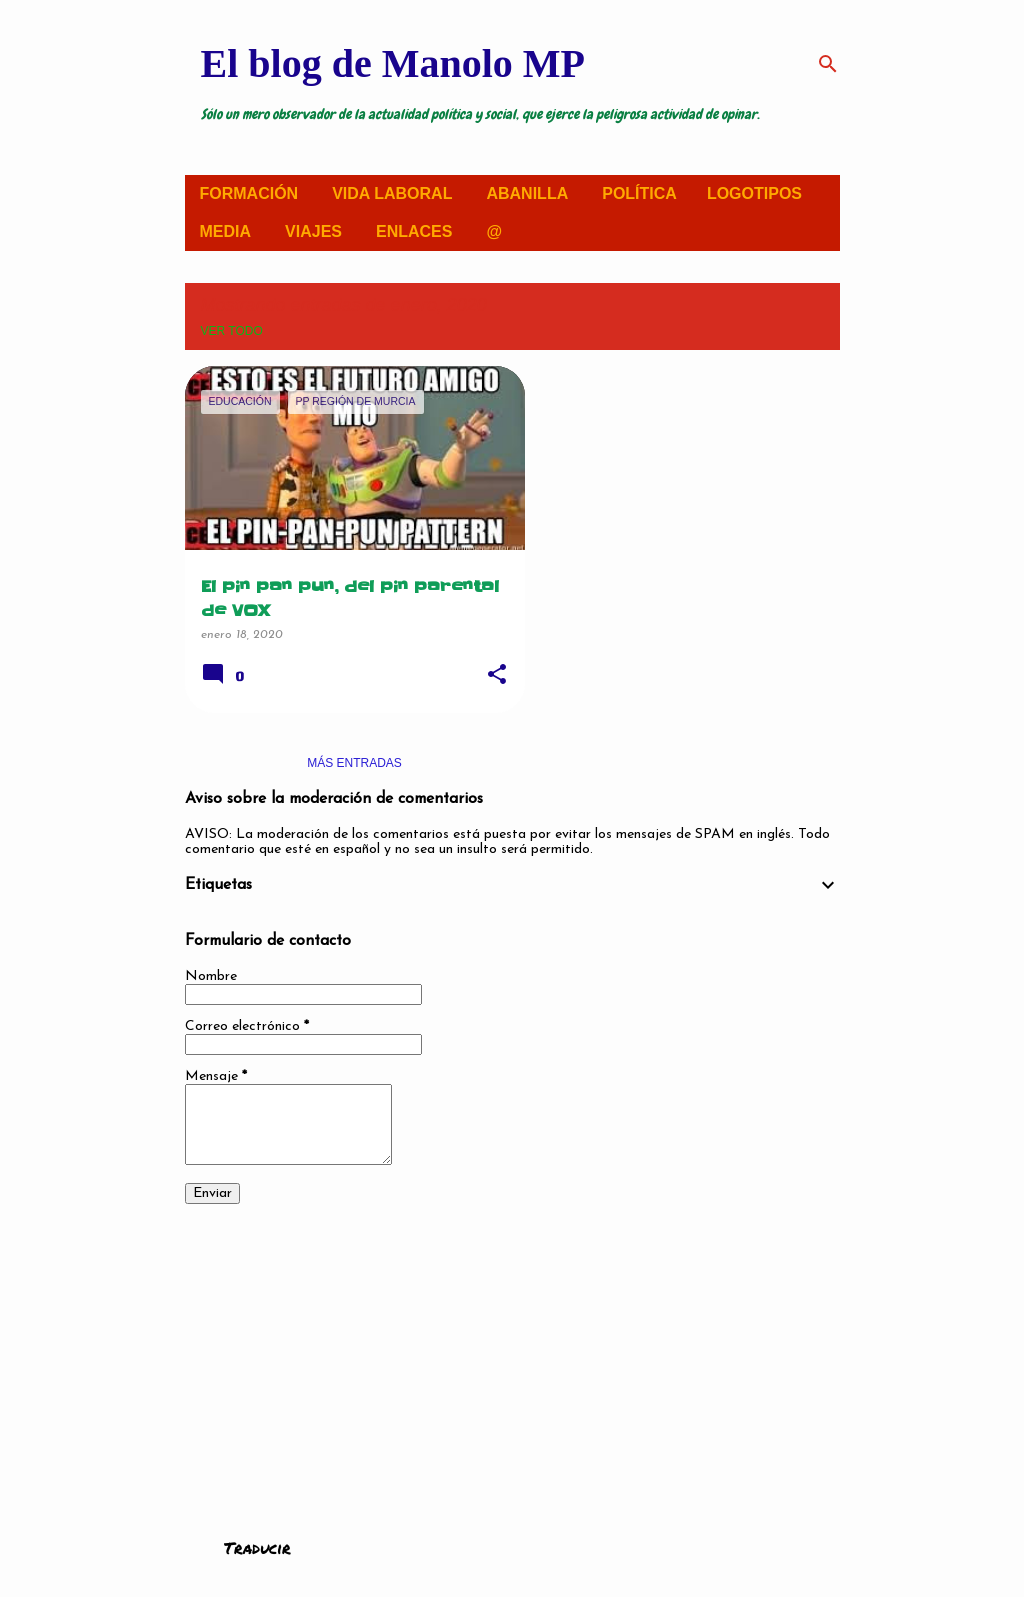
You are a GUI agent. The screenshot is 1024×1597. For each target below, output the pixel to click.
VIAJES (313, 231)
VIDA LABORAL (392, 193)
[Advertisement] (512, 1358)
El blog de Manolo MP (393, 63)
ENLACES (414, 231)
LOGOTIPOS (754, 193)
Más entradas (354, 763)
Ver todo (232, 331)
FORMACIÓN (249, 193)
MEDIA (226, 231)
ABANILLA (527, 193)
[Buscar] (828, 64)
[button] (497, 675)
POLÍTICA (639, 193)
